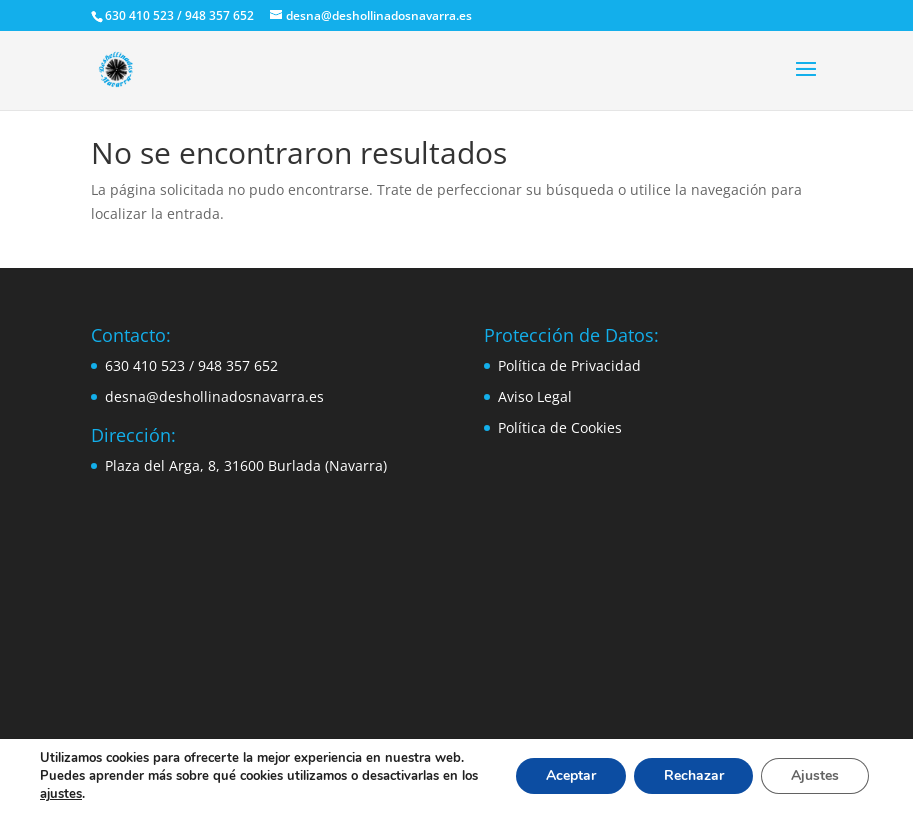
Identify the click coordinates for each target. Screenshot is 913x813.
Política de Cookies (560, 427)
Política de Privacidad (569, 365)
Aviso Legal (535, 396)
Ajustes (815, 775)
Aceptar (570, 775)
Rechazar (693, 775)
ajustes (61, 794)
